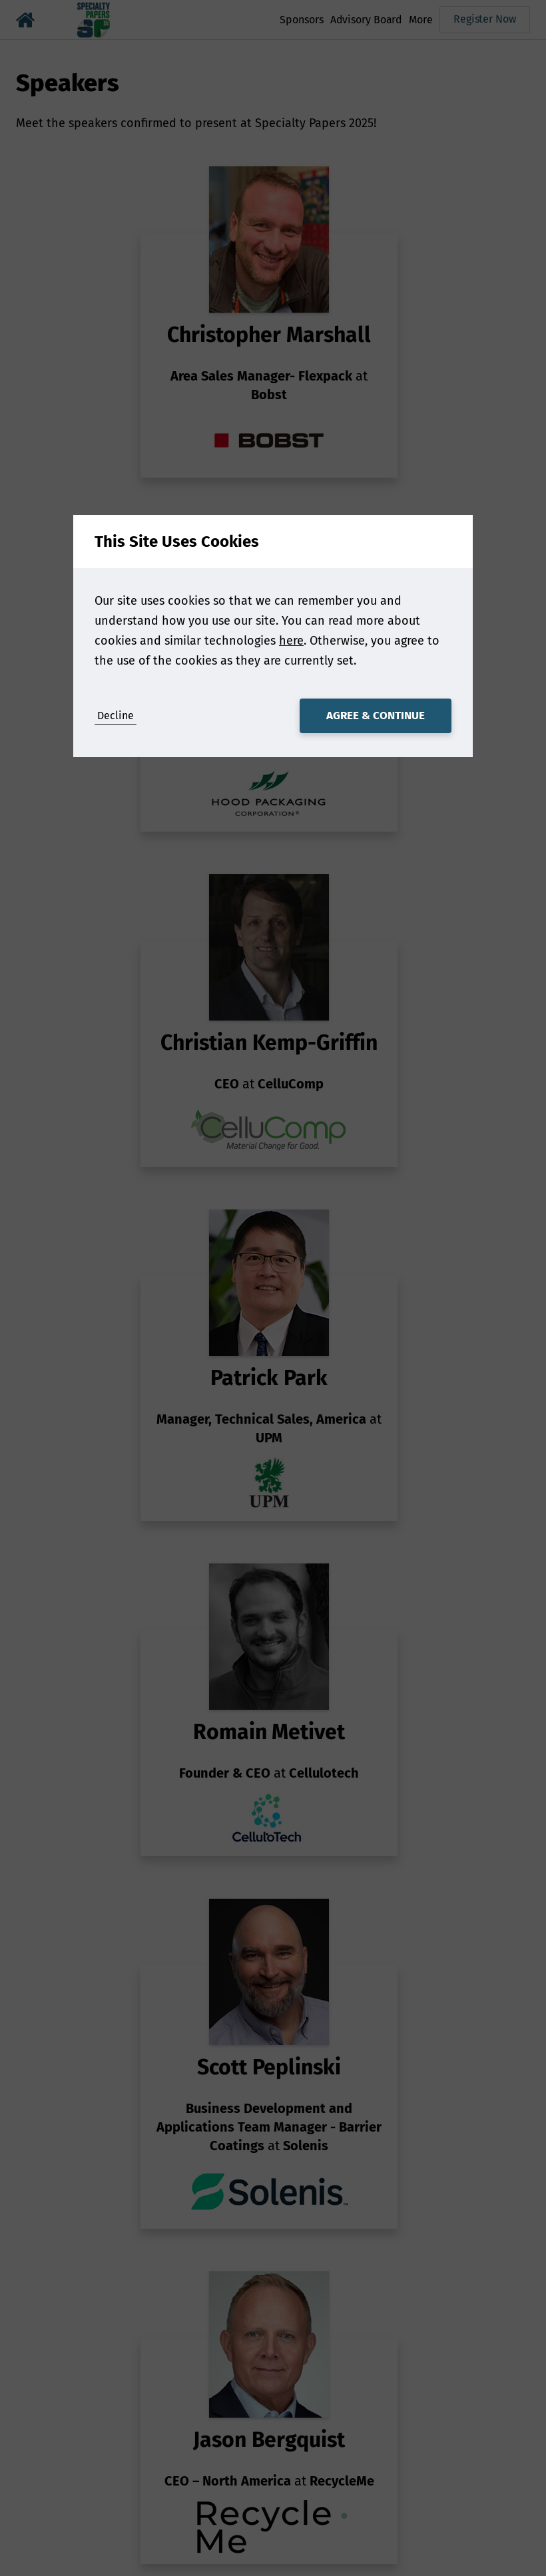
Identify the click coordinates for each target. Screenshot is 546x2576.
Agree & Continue (375, 716)
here (291, 640)
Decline (115, 715)
